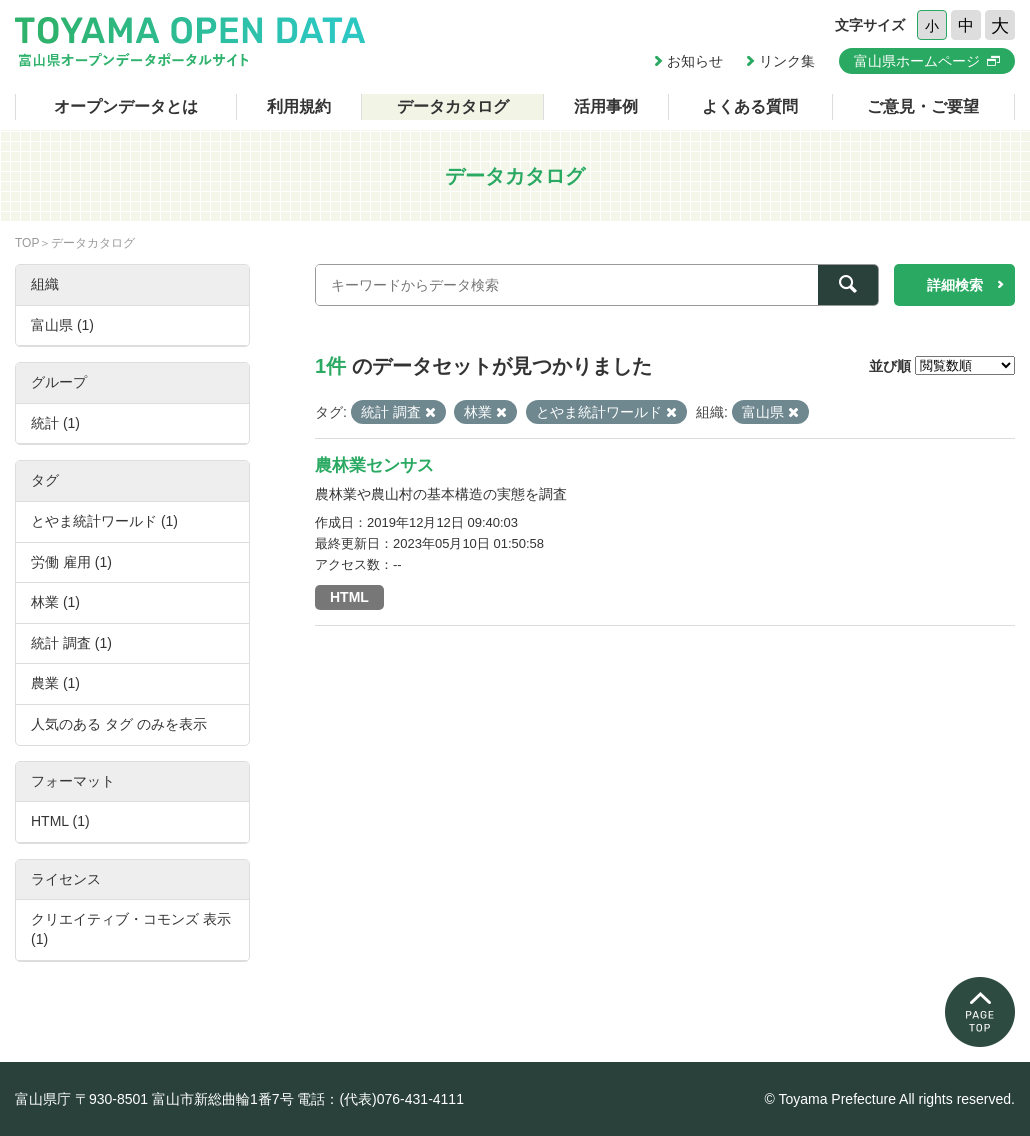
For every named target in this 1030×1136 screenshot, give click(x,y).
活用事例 (606, 106)
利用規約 (299, 106)
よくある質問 (750, 106)
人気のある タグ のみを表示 (119, 724)
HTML (349, 597)
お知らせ (695, 61)
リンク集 (787, 61)
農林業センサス (374, 465)
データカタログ (453, 106)
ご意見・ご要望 (923, 106)
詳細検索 (955, 285)
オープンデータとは (126, 106)
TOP (27, 243)
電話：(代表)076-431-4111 (380, 1099)
